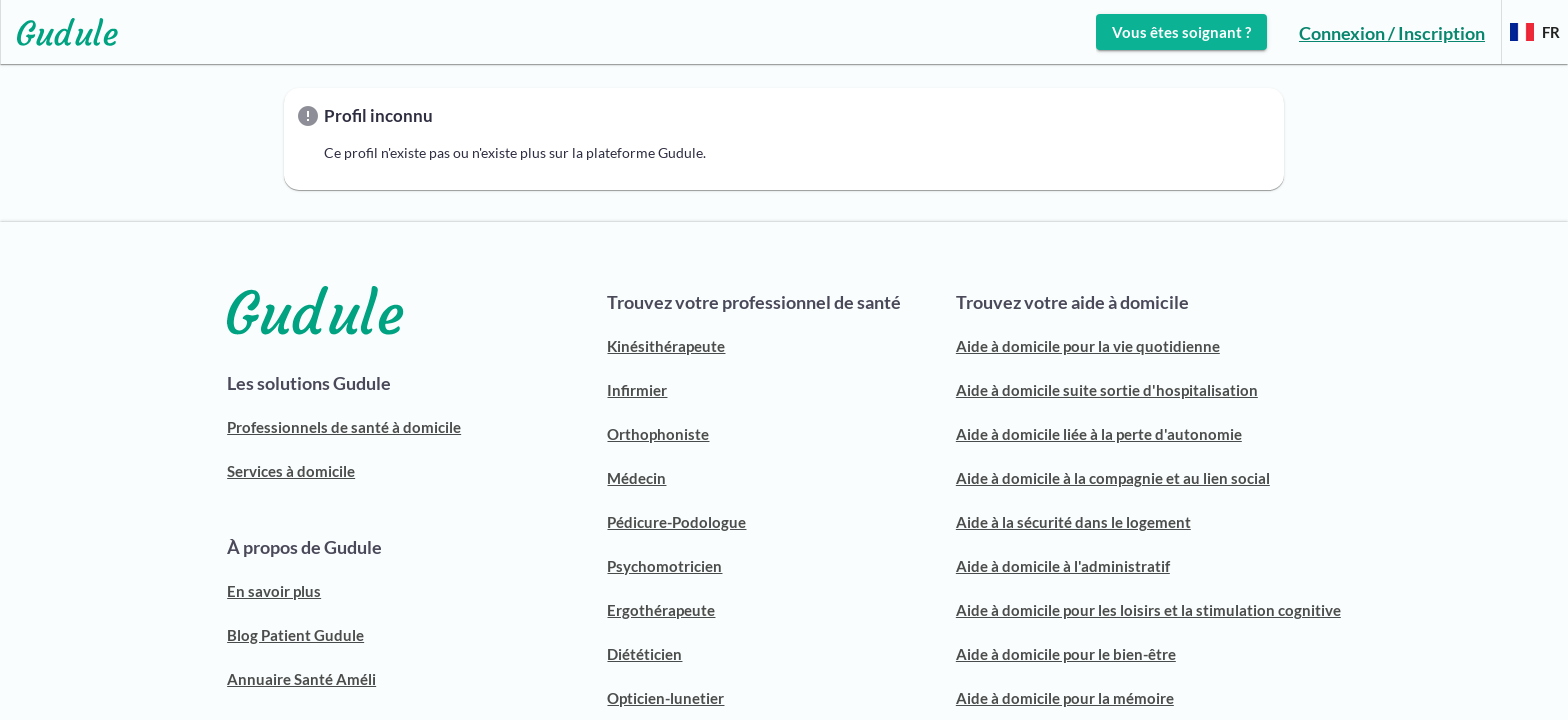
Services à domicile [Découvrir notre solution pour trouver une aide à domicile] (291, 471)
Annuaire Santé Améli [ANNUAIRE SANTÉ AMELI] (301, 679)
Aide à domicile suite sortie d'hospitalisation (1107, 390)
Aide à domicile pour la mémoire (1065, 698)
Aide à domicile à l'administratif (1063, 566)
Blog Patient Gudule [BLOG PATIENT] (295, 635)
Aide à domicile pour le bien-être (1066, 654)
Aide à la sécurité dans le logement (1073, 522)
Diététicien (644, 654)
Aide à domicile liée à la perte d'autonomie (1099, 434)
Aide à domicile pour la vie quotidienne (1088, 346)
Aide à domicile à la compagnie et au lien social (1113, 478)
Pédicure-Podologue (676, 522)
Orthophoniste (658, 434)
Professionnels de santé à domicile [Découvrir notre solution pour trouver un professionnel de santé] (344, 427)
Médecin (636, 478)
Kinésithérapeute (666, 346)
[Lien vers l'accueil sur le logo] (59, 32)
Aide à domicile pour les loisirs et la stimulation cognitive (1148, 610)
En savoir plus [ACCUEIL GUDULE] (274, 591)
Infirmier (637, 390)
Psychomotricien (664, 566)
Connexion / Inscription (1392, 33)
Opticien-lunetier (665, 698)
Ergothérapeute (661, 610)
